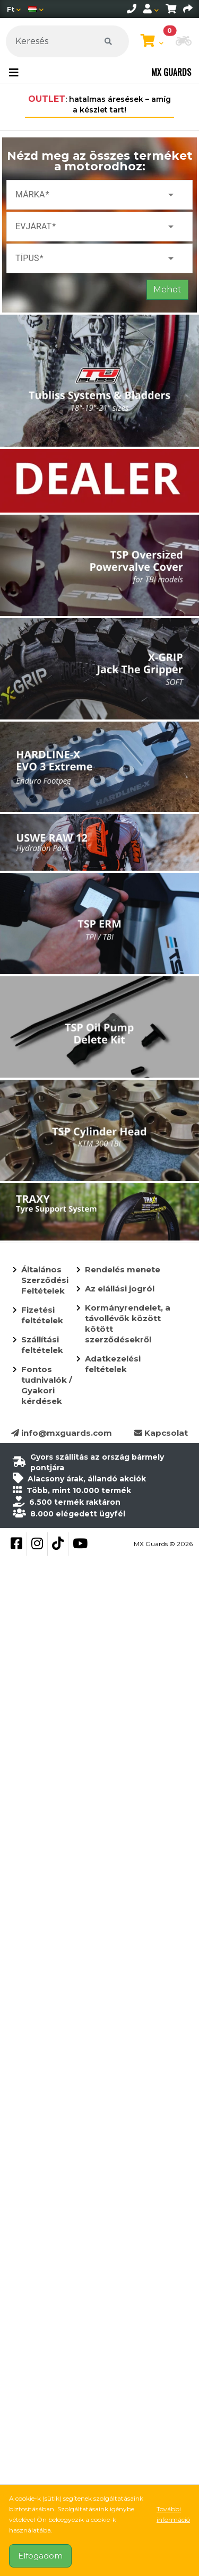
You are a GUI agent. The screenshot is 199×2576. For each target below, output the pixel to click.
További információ (173, 2514)
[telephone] (131, 9)
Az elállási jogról (119, 1288)
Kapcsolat (161, 1433)
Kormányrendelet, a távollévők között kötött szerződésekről (127, 1324)
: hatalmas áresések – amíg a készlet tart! (99, 104)
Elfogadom (40, 2556)
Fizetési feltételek (42, 1315)
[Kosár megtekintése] (152, 41)
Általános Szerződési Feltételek (44, 1280)
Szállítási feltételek (42, 1344)
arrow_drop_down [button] (171, 194)
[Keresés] (67, 41)
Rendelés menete (122, 1269)
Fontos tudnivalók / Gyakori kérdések (46, 1385)
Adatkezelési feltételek (113, 1364)
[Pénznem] (13, 9)
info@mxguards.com (61, 1433)
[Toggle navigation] (14, 72)
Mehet (167, 289)
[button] (184, 42)
